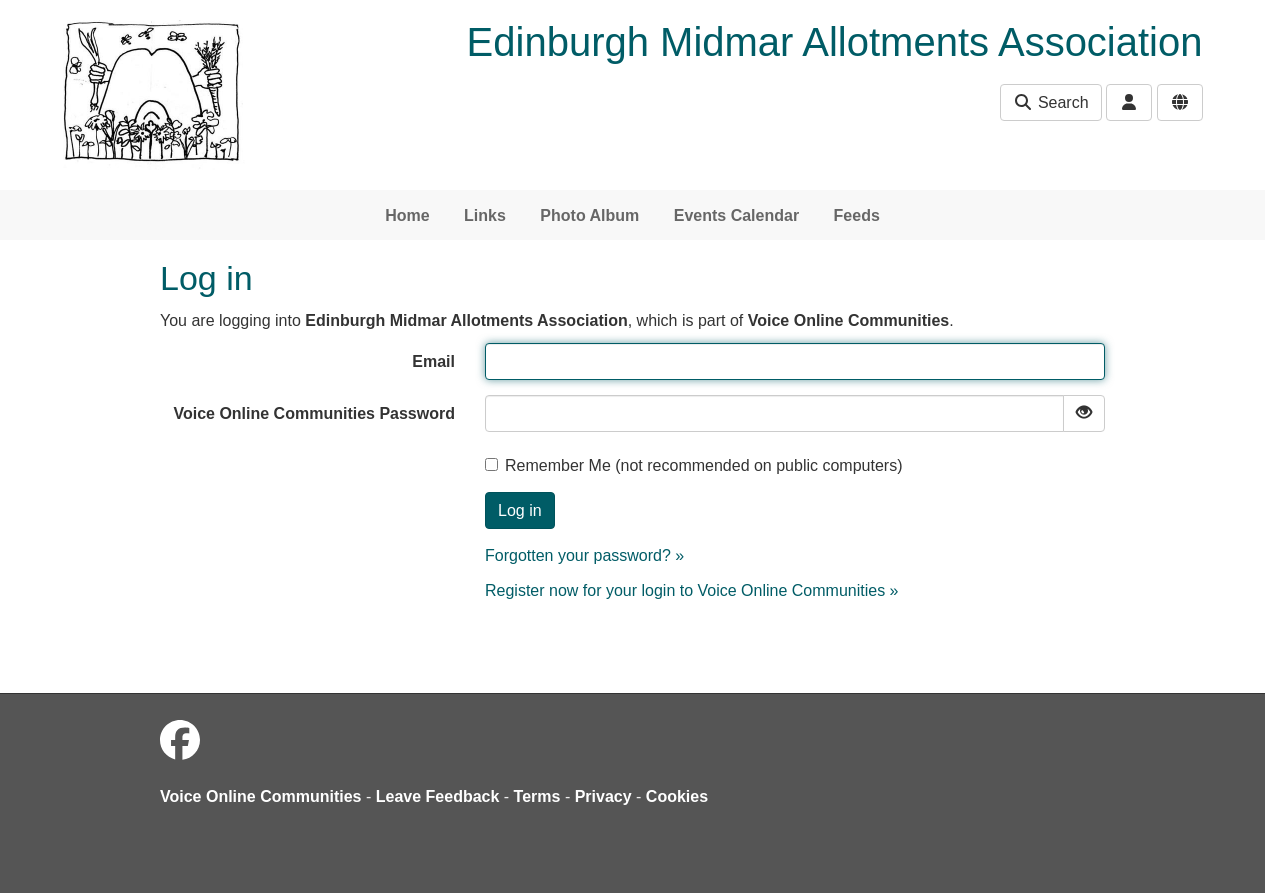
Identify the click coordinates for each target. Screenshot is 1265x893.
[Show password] (1084, 413)
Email (433, 361)
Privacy (603, 796)
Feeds (857, 215)
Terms (537, 796)
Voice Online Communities (261, 796)
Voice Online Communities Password (314, 413)
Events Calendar (736, 215)
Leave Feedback (438, 796)
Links (485, 215)
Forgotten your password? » (584, 555)
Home (407, 215)
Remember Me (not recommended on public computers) (694, 465)
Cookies (677, 796)
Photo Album (589, 215)
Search (1050, 102)
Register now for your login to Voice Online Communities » (692, 590)
